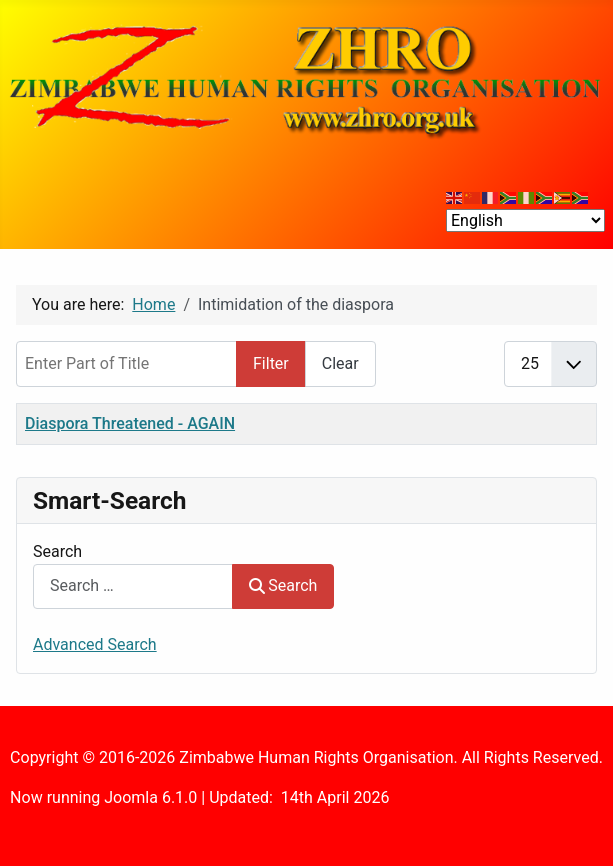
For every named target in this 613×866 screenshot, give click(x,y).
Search (57, 551)
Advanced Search (95, 644)
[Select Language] (525, 220)
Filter (271, 363)
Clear (340, 363)
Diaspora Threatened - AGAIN (130, 423)
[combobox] (133, 586)
